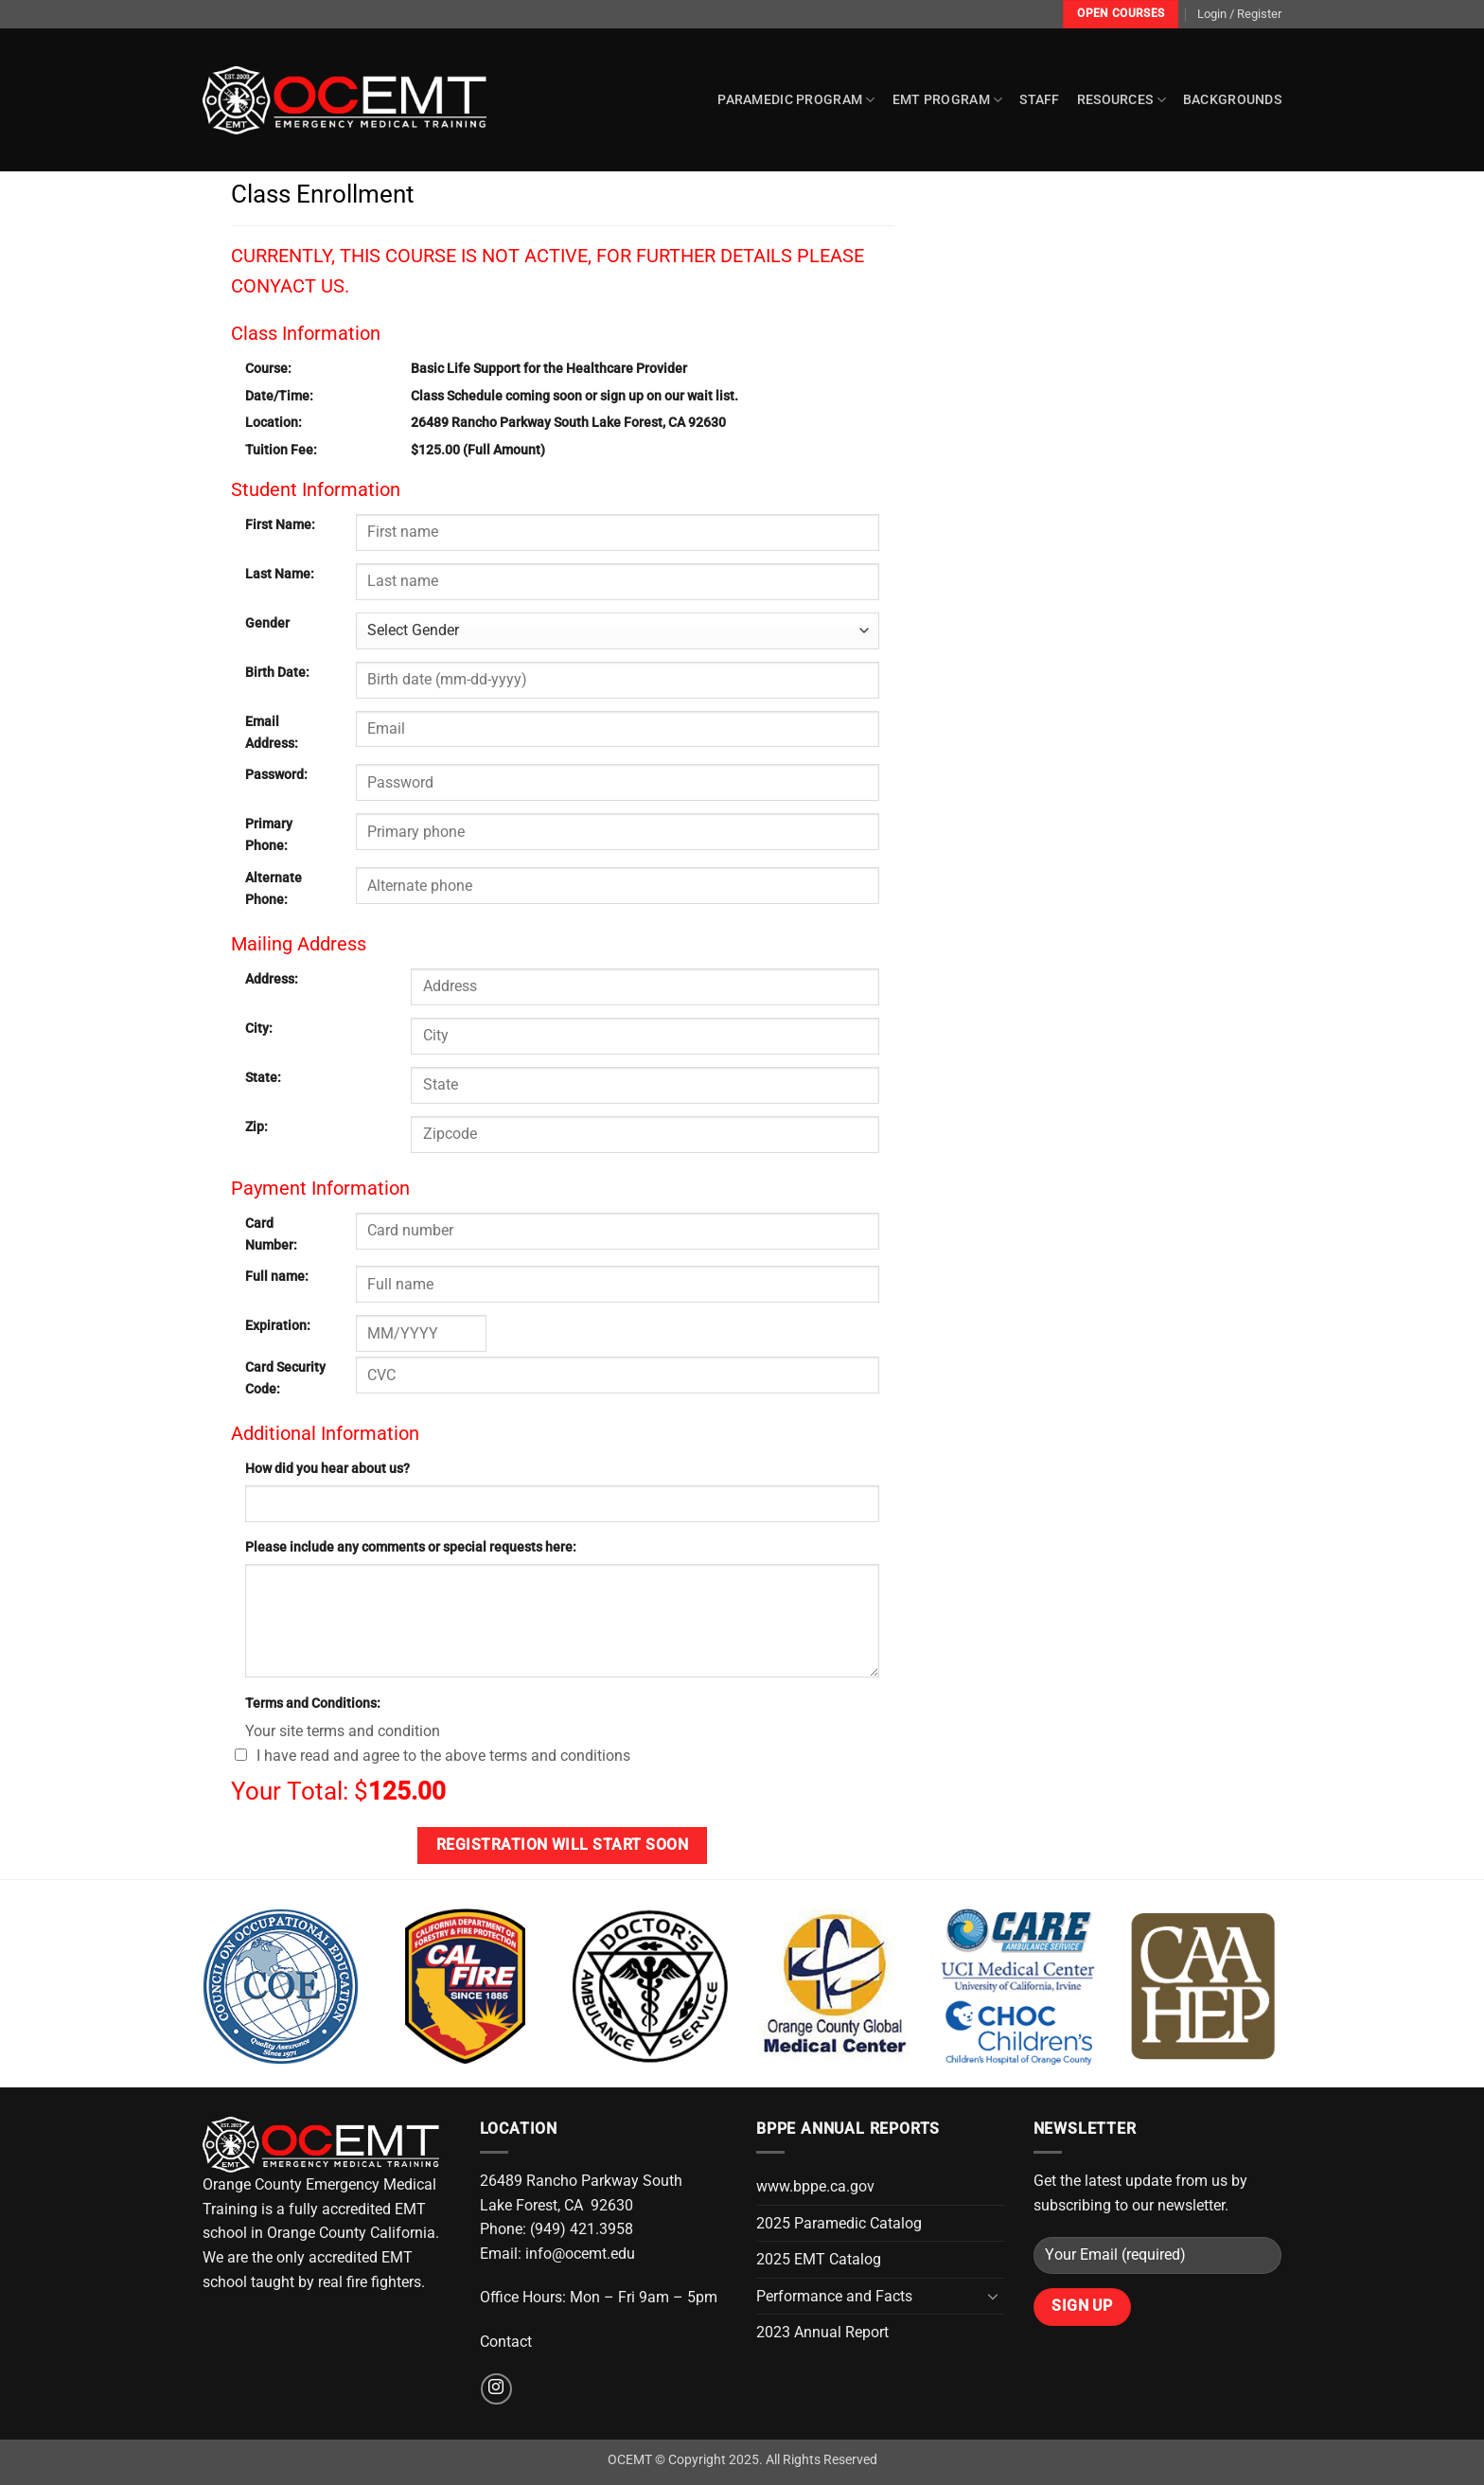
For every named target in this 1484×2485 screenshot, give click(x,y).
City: (259, 1029)
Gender (267, 623)
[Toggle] (993, 2295)
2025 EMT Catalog (818, 2259)
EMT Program (947, 100)
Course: (268, 369)
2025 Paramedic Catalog (839, 2223)
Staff (1039, 100)
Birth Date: (277, 673)
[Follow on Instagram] (496, 2389)
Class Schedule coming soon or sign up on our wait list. (574, 396)
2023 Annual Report (822, 2332)
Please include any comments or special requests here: (410, 1547)
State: (263, 1078)
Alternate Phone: (273, 889)
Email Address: (271, 733)
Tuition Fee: (281, 450)
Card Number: (271, 1234)
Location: (273, 423)
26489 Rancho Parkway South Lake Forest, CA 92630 (568, 423)
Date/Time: (279, 396)
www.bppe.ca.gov (815, 2186)
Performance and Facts (834, 2296)
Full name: (277, 1277)
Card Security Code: (285, 1378)
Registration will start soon (562, 1845)
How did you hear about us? (327, 1469)
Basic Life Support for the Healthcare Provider (549, 369)
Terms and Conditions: (312, 1703)
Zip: (256, 1127)
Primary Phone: (268, 835)
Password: (276, 775)
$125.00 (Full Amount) (478, 450)
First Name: (280, 525)
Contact (506, 2342)
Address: (271, 979)
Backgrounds (1232, 100)
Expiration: (277, 1326)
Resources (1121, 100)
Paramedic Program (795, 100)
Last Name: (279, 574)
